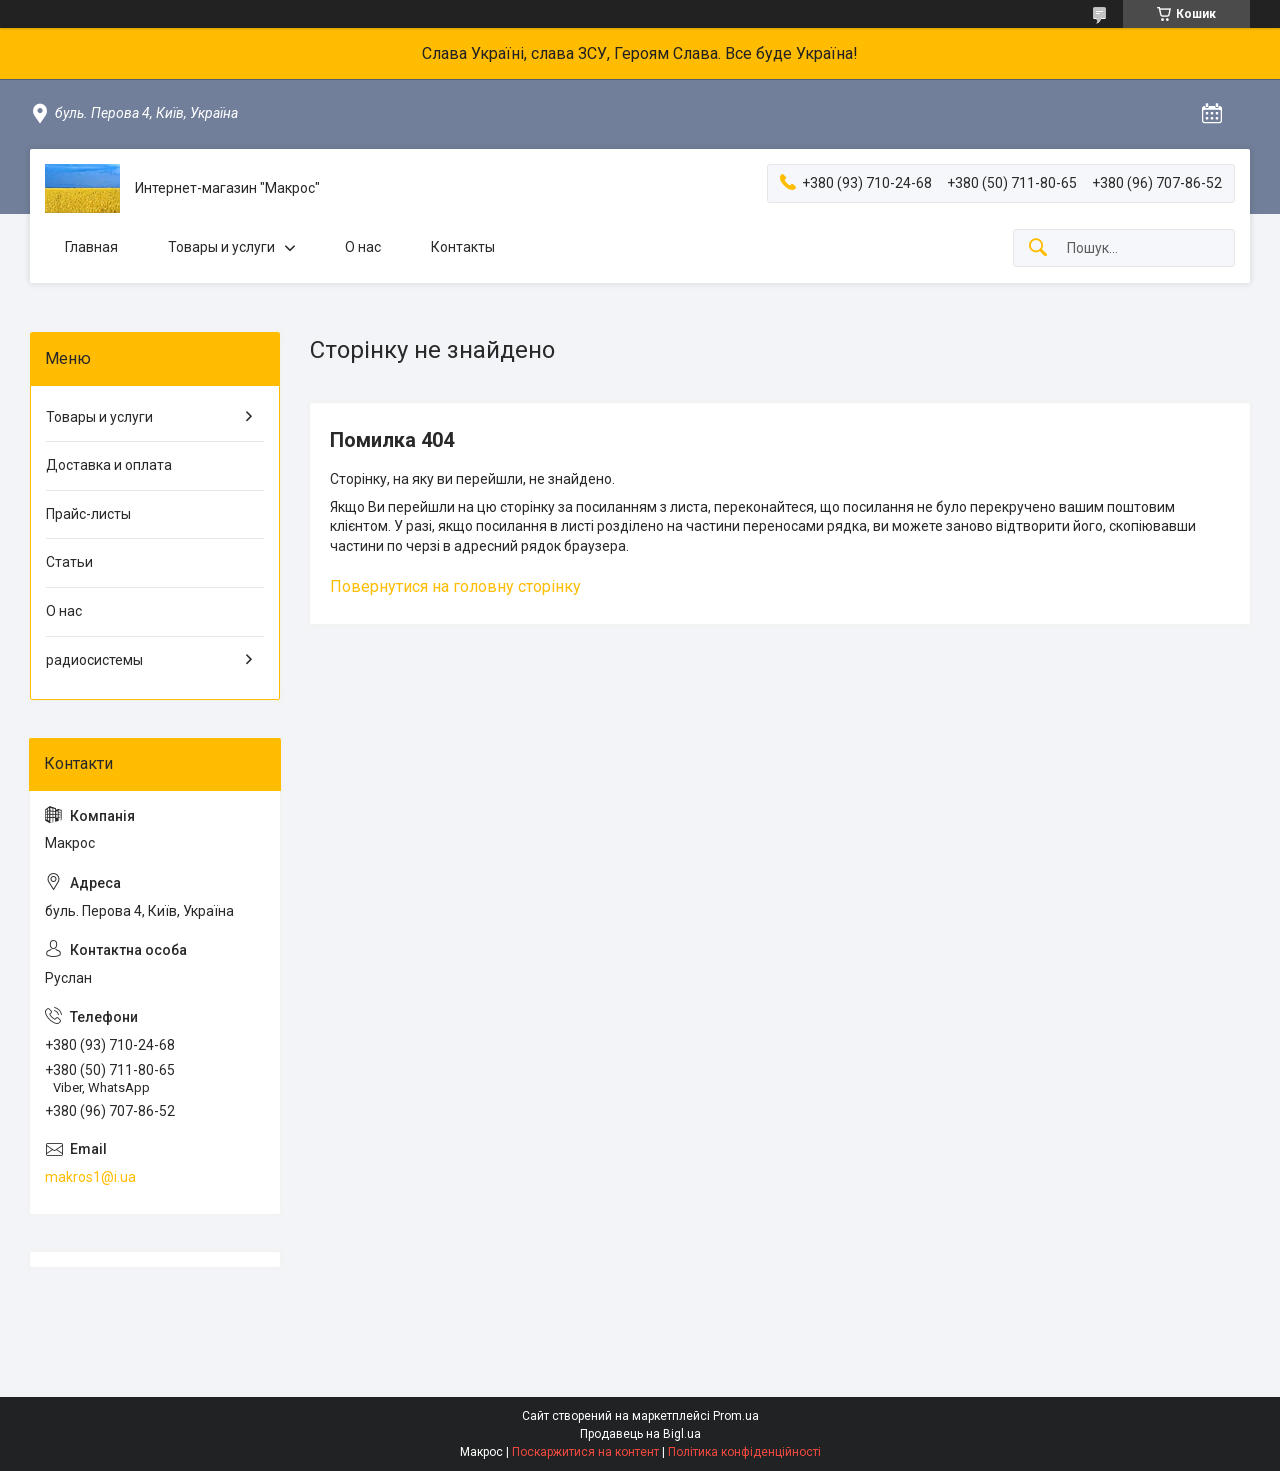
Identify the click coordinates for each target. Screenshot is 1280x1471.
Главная (91, 247)
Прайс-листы (88, 514)
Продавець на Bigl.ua (640, 1434)
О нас (363, 247)
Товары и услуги (221, 247)
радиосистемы (94, 660)
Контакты (463, 247)
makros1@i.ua (90, 1177)
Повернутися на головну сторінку (455, 586)
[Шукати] (1038, 248)
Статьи (69, 562)
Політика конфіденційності (744, 1452)
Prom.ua (736, 1416)
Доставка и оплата (109, 465)
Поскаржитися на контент (585, 1452)
